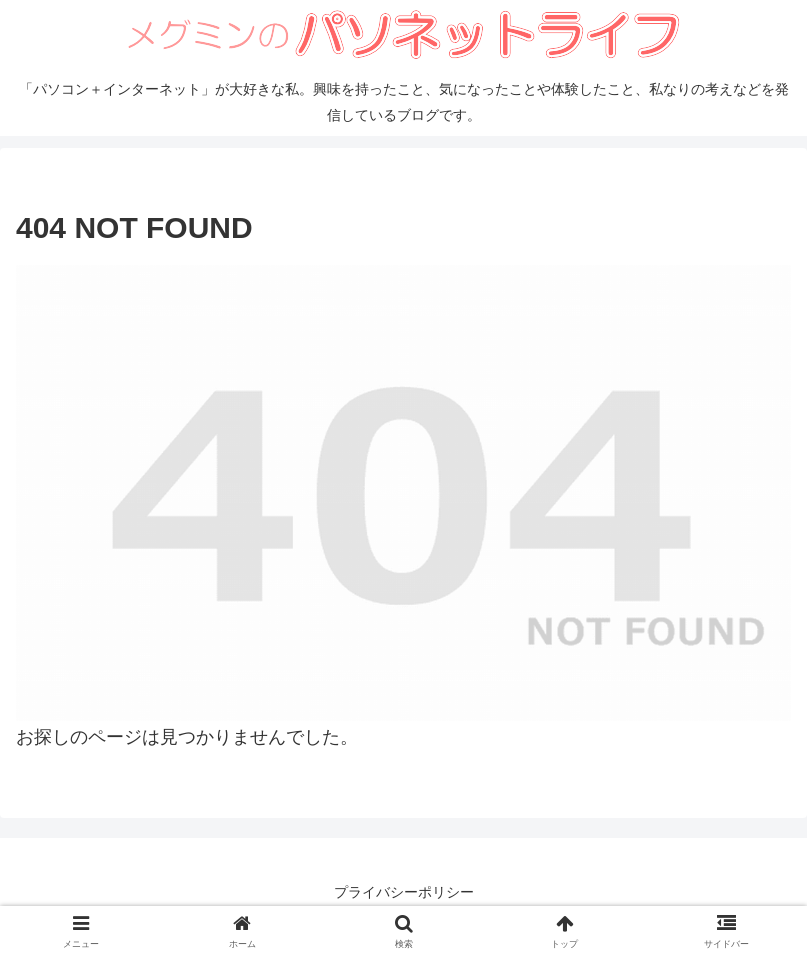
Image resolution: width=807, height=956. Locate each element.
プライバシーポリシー (404, 892)
